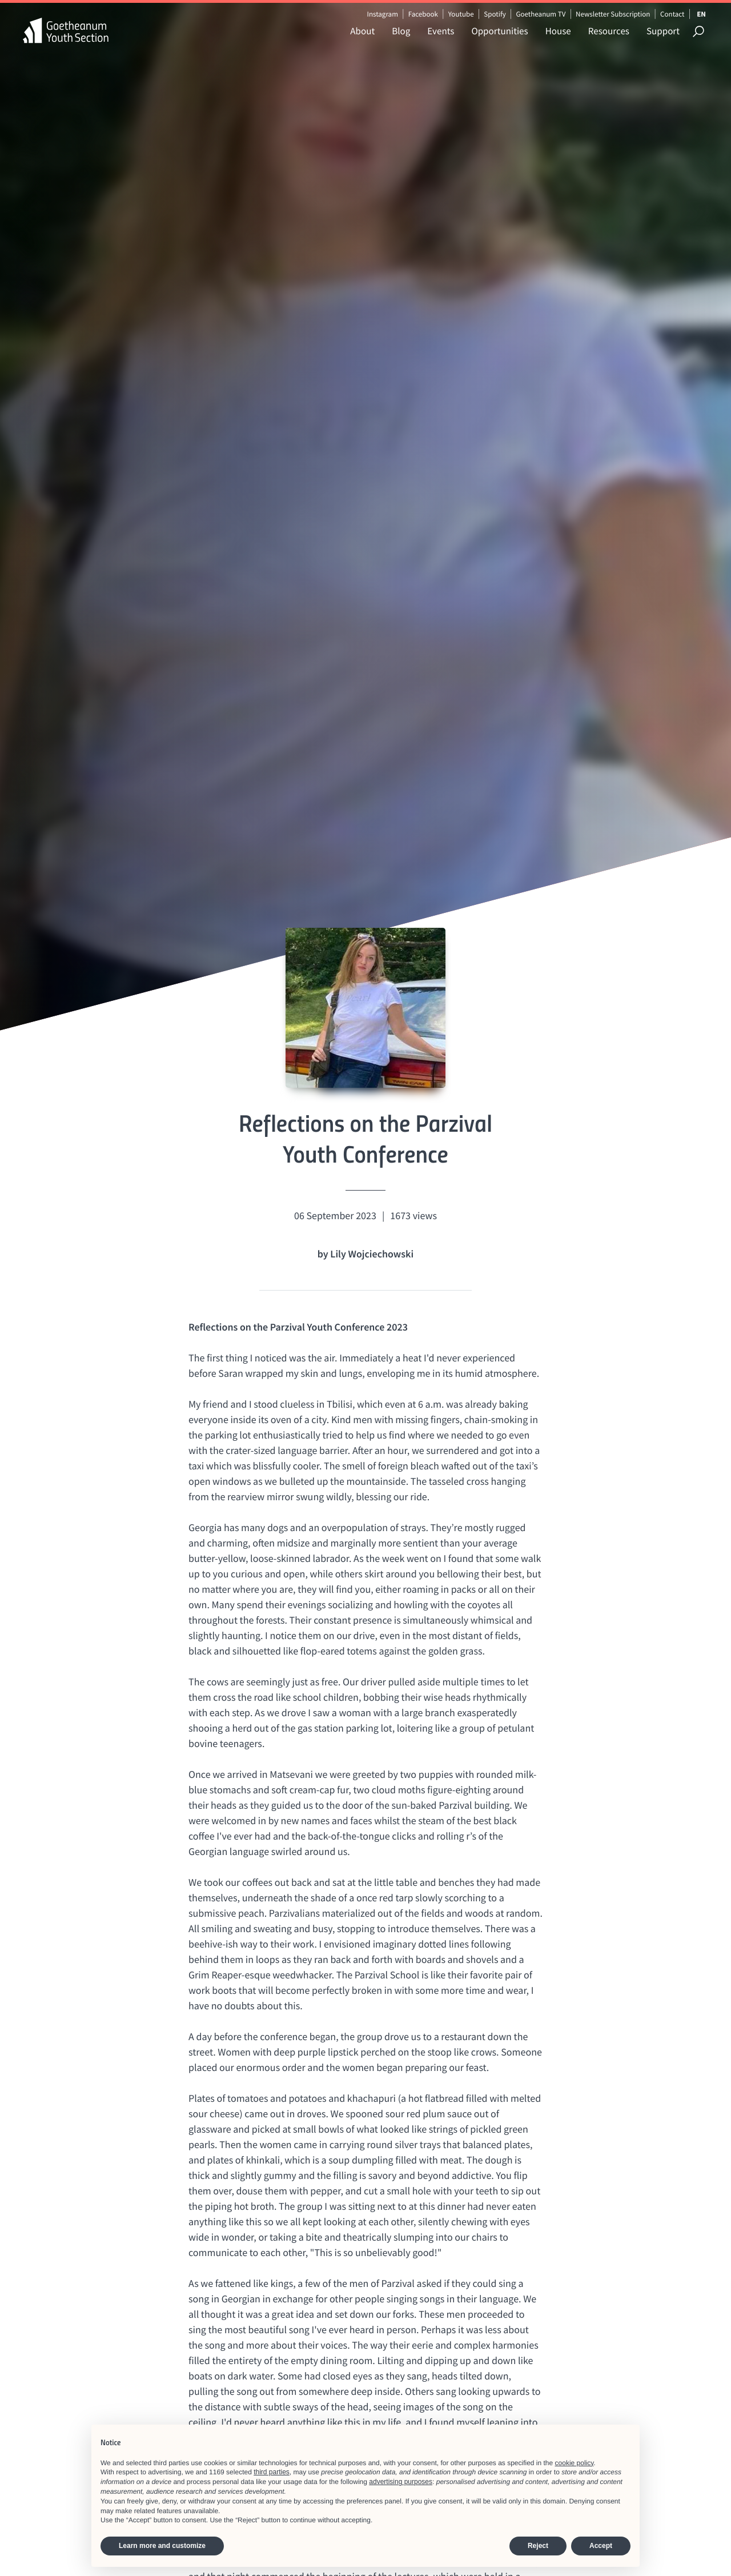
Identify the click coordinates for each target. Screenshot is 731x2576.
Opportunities (499, 31)
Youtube (461, 14)
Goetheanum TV (540, 14)
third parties (272, 2472)
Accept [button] (600, 2546)
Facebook (423, 14)
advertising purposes (400, 2482)
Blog (401, 31)
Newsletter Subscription (613, 14)
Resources (608, 31)
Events (440, 31)
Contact (672, 14)
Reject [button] (538, 2546)
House (558, 31)
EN (701, 14)
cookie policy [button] (574, 2463)
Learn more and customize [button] (162, 2546)
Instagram (382, 14)
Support (663, 31)
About (362, 31)
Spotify (494, 14)
